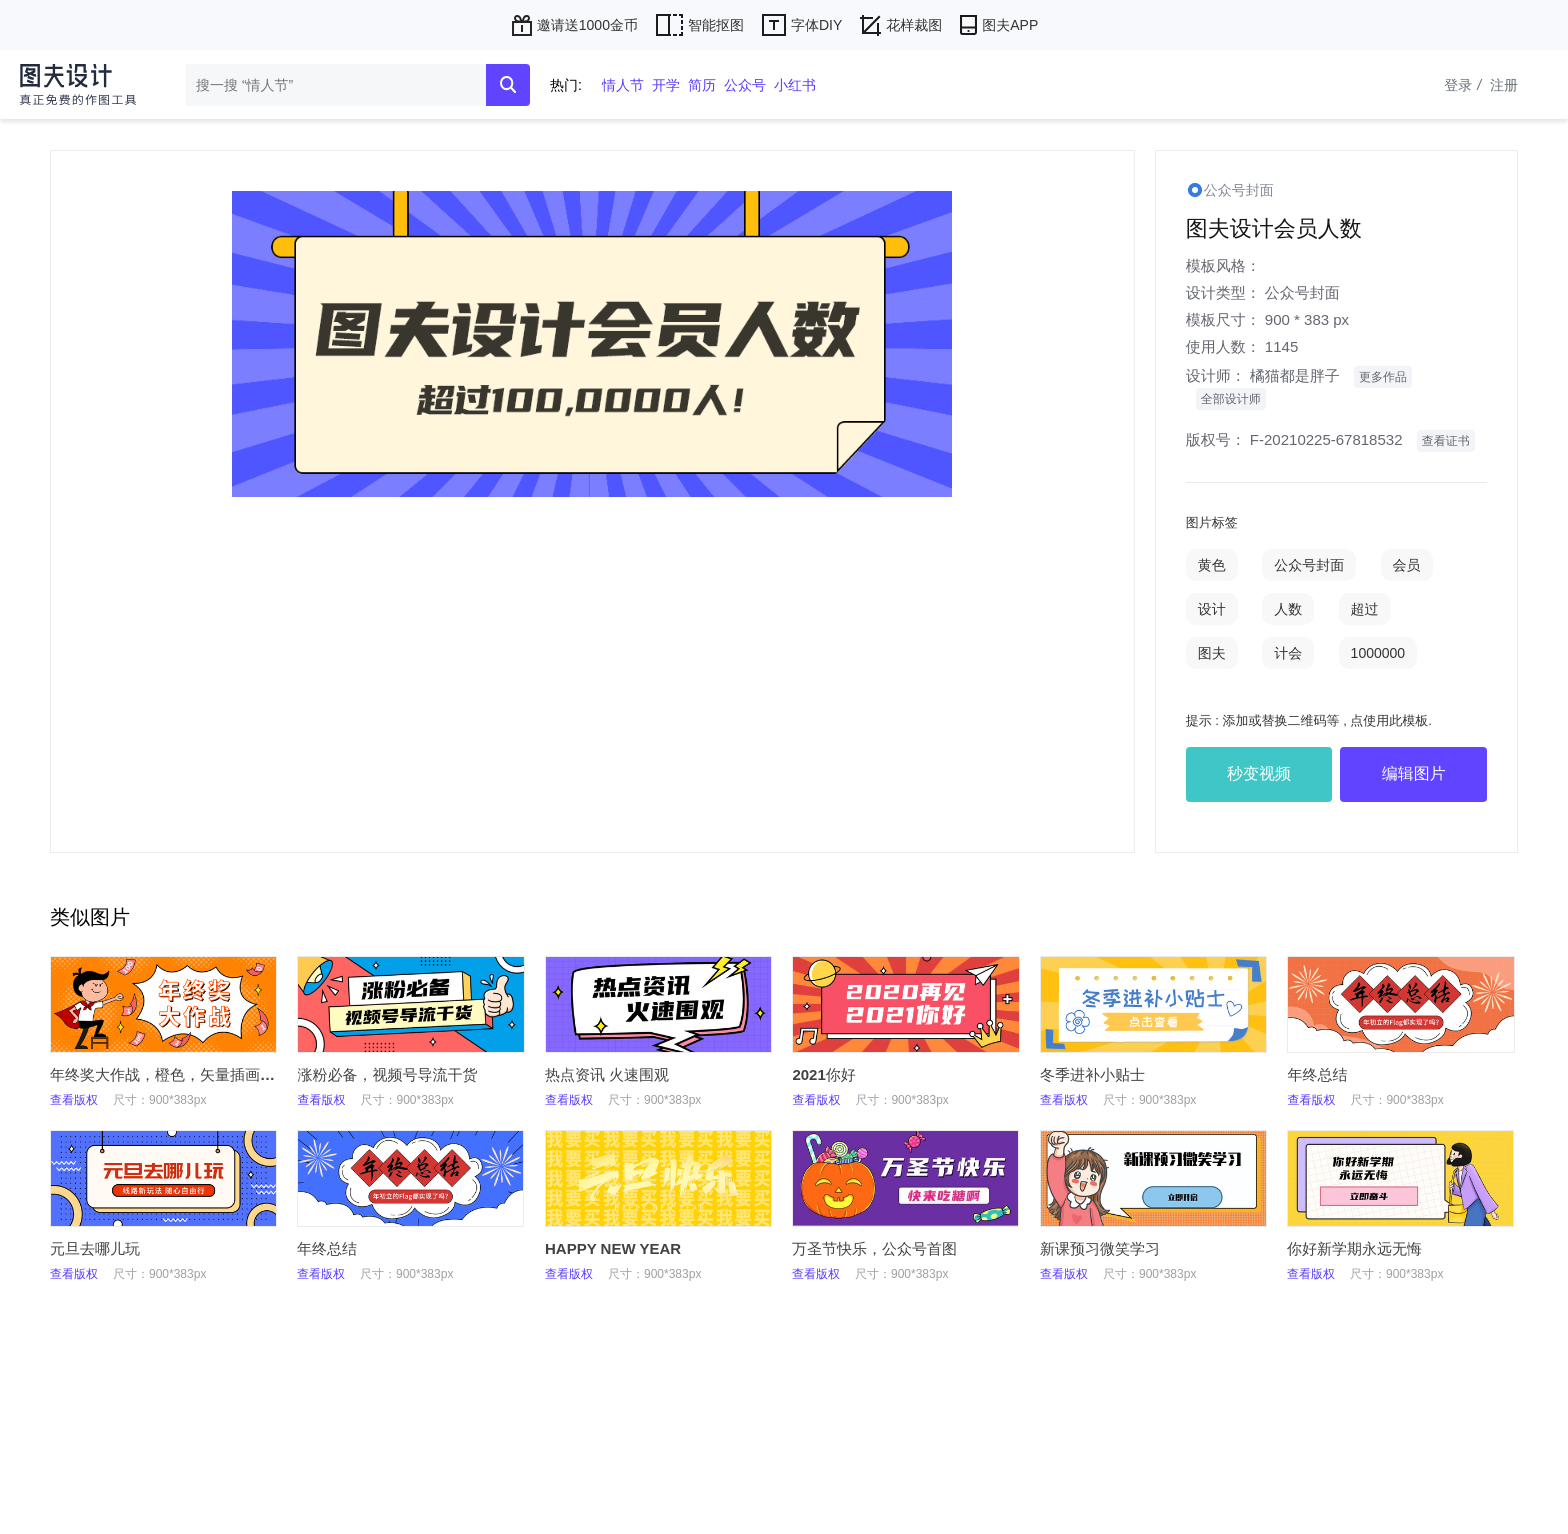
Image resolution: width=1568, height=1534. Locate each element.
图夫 (1212, 653)
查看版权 (74, 1100)
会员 (1407, 565)
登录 (1465, 85)
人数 (1288, 609)
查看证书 (1446, 441)
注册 (1504, 85)
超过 (1365, 609)
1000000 (1378, 653)
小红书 (795, 85)
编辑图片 (1414, 773)
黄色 (1212, 565)
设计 (1212, 609)
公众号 (745, 85)
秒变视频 (1259, 773)
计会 (1288, 653)
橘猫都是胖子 (1295, 375)
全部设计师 (1231, 399)
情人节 (623, 85)
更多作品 (1383, 377)
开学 (666, 85)
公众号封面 (1302, 292)
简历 (702, 85)
